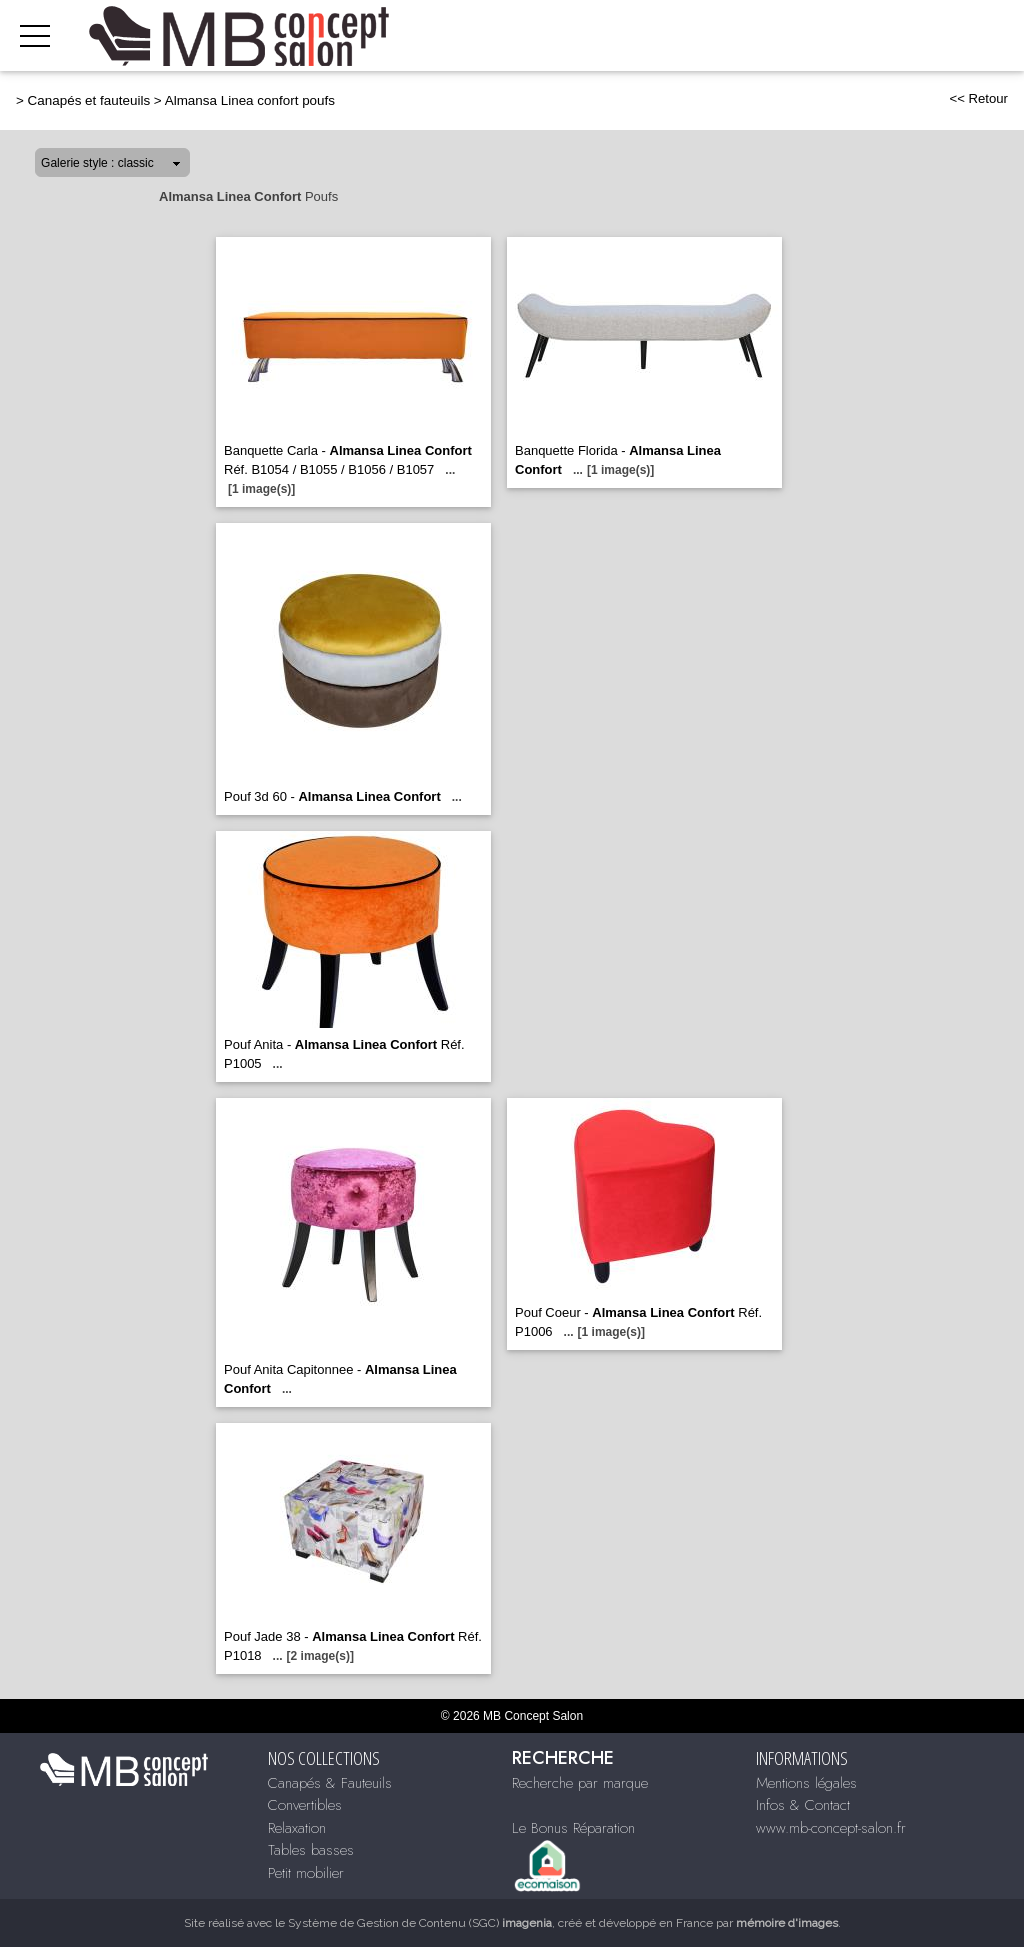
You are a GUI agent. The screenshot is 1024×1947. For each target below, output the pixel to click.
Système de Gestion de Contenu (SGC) (420, 1923)
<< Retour (978, 98)
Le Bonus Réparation (573, 1828)
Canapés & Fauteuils (330, 1783)
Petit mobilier (306, 1873)
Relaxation (297, 1828)
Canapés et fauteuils (89, 100)
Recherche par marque (580, 1783)
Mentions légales (806, 1783)
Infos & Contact (803, 1805)
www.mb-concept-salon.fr (831, 1828)
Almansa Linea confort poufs (250, 100)
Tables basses (311, 1850)
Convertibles (305, 1805)
